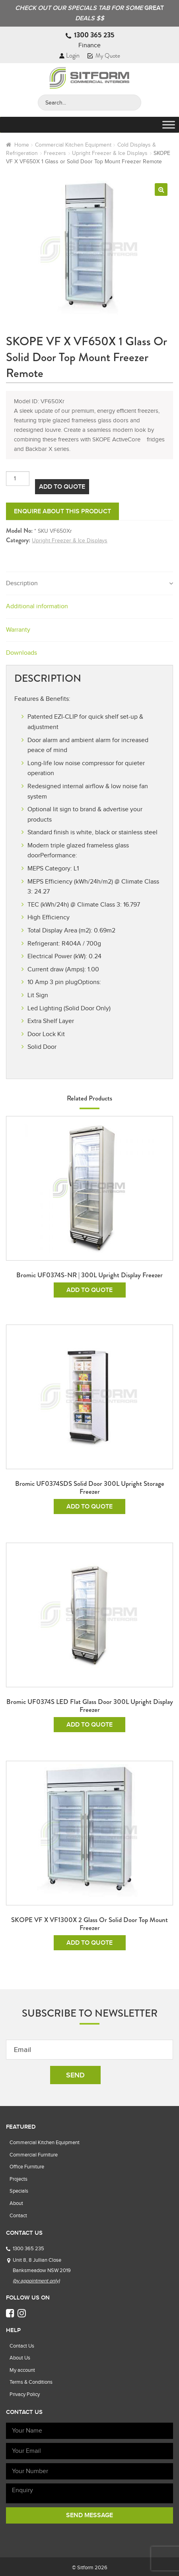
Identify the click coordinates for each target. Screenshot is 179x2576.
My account (22, 2370)
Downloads (21, 652)
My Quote (104, 55)
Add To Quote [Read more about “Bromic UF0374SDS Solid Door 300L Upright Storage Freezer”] (89, 1506)
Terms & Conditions (31, 2382)
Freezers (55, 153)
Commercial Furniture (34, 2155)
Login (69, 55)
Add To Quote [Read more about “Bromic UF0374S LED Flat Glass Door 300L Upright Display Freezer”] (89, 1724)
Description (22, 583)
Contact (18, 2215)
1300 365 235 (94, 35)
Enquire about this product (62, 511)
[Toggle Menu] (168, 125)
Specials (19, 2191)
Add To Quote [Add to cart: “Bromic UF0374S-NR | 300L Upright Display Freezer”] (89, 1290)
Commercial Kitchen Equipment (73, 145)
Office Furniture (27, 2167)
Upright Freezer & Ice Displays (110, 153)
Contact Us (22, 2346)
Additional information (37, 606)
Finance (89, 45)
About (16, 2203)
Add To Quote (62, 486)
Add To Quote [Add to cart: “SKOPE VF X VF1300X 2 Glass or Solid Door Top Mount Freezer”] (89, 1942)
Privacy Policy (25, 2394)
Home (21, 145)
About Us (20, 2358)
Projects (18, 2179)
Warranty (18, 629)
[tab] (89, 584)
